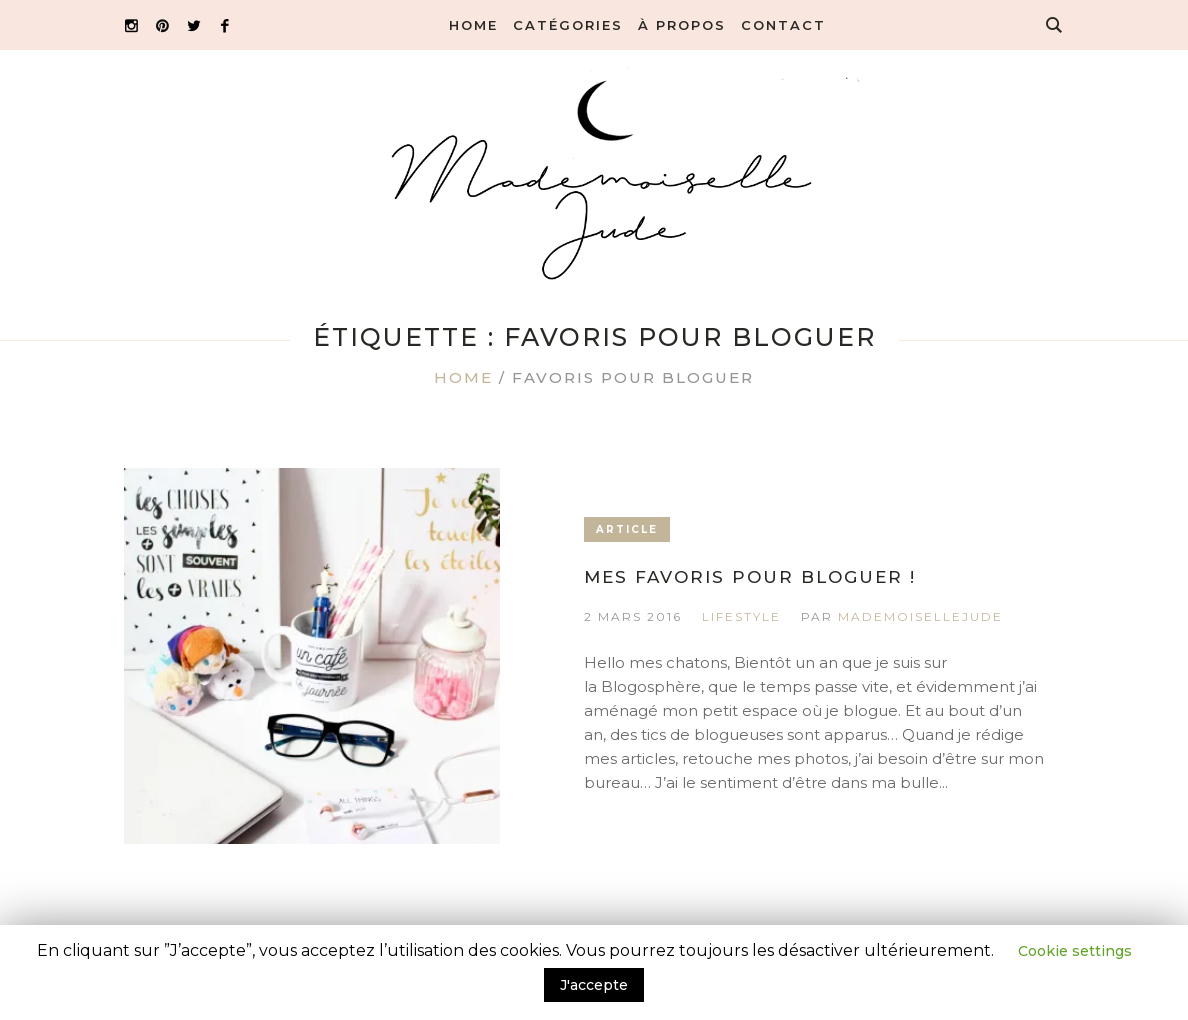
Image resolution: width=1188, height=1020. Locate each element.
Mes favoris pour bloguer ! (750, 577)
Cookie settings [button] (1075, 951)
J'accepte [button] (594, 985)
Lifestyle (741, 616)
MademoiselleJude (920, 616)
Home (463, 377)
